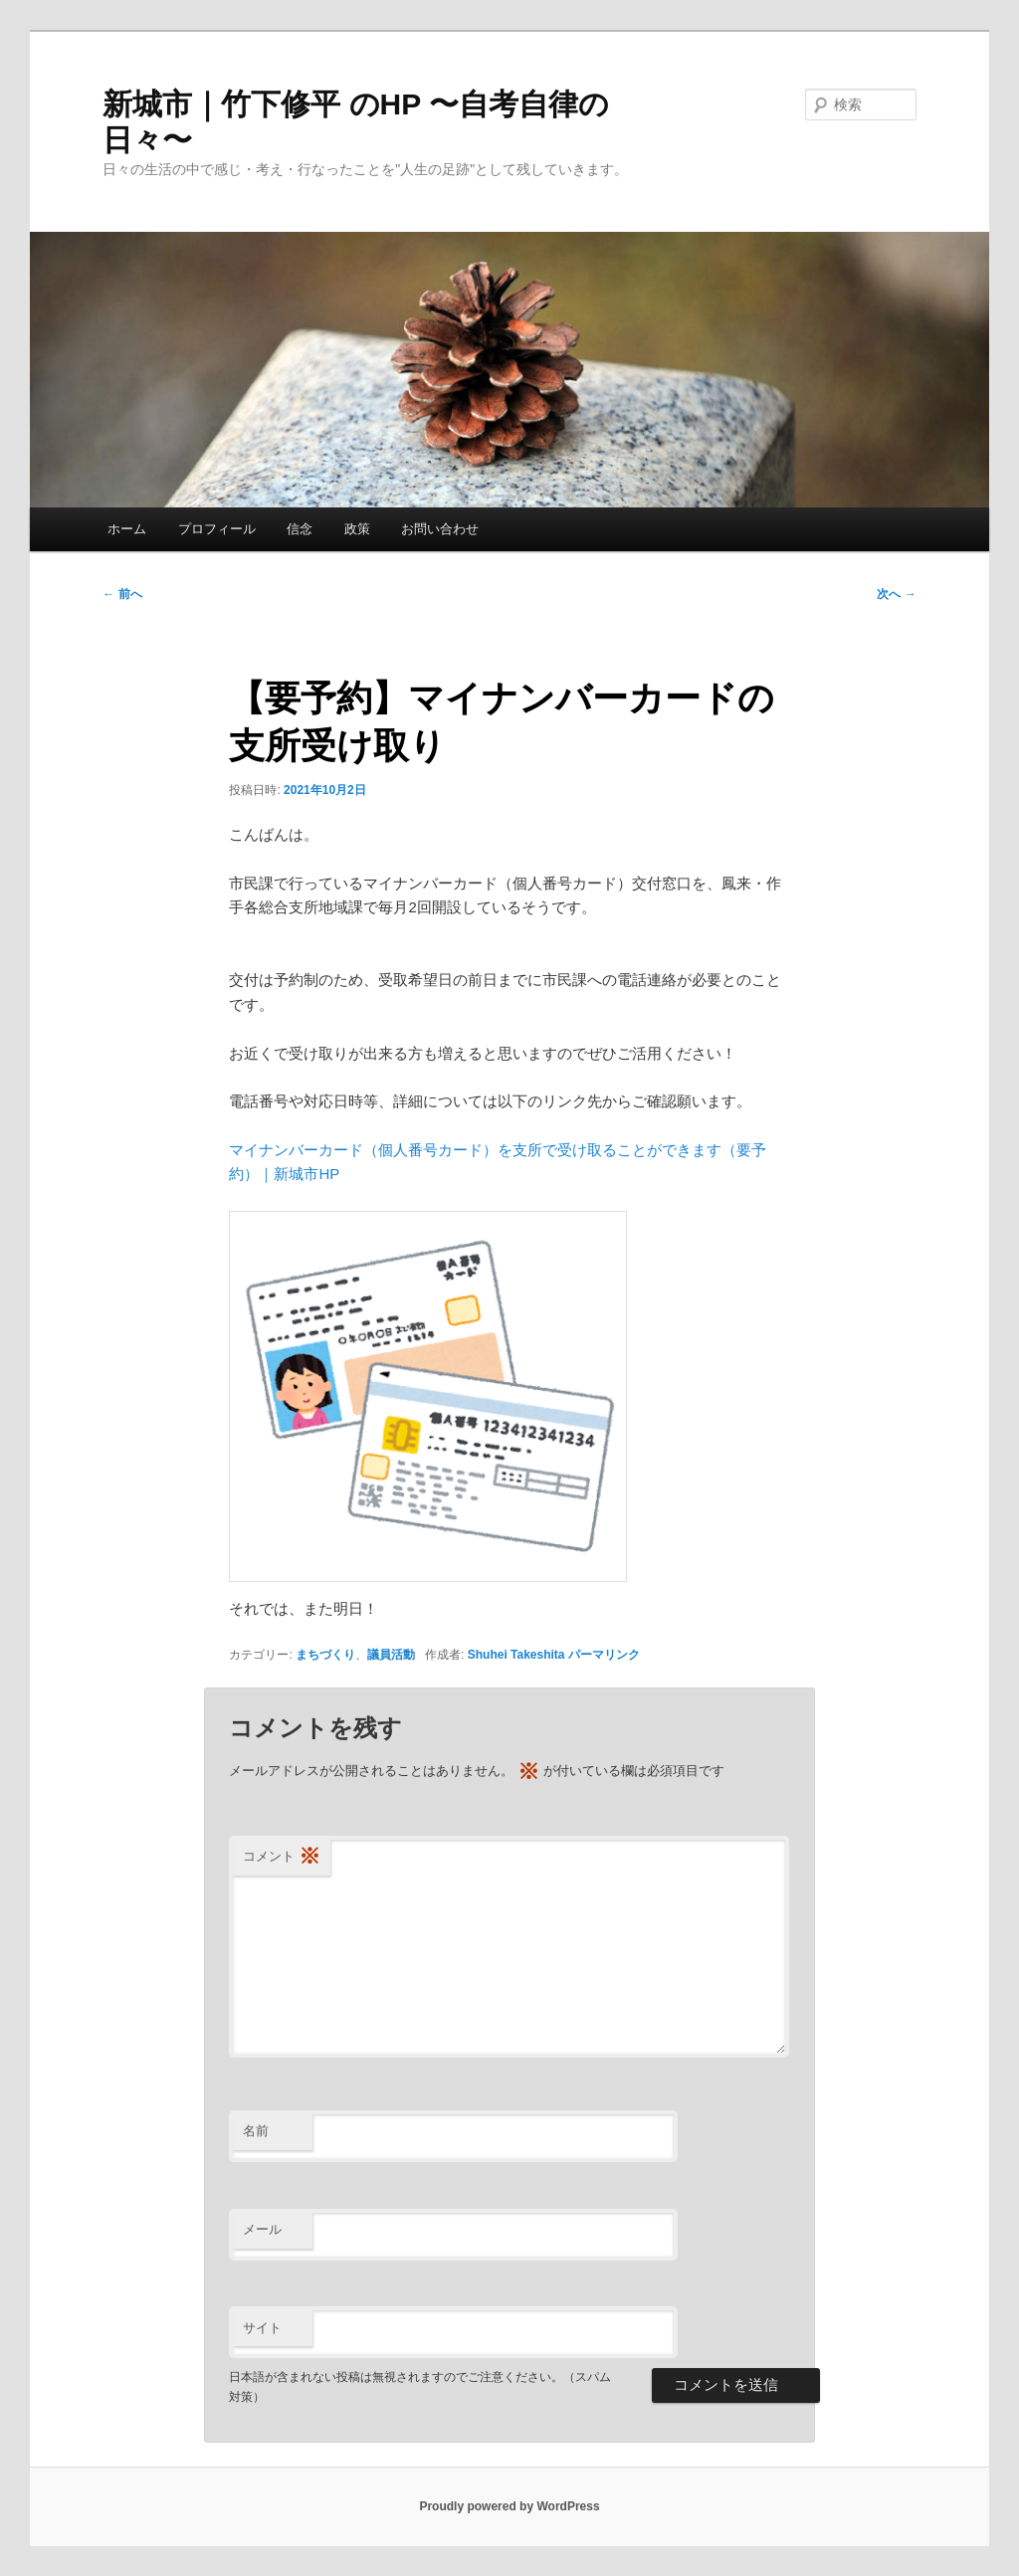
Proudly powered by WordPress (509, 2506)
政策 (357, 528)
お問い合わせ (440, 528)
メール (262, 2229)
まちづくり (325, 1655)
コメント (281, 1857)
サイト (262, 2327)
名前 (256, 2130)
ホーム (126, 528)
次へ (896, 594)
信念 (299, 528)
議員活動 (391, 1655)
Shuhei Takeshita (516, 1655)
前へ (121, 594)
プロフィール (217, 528)
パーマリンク (604, 1655)
